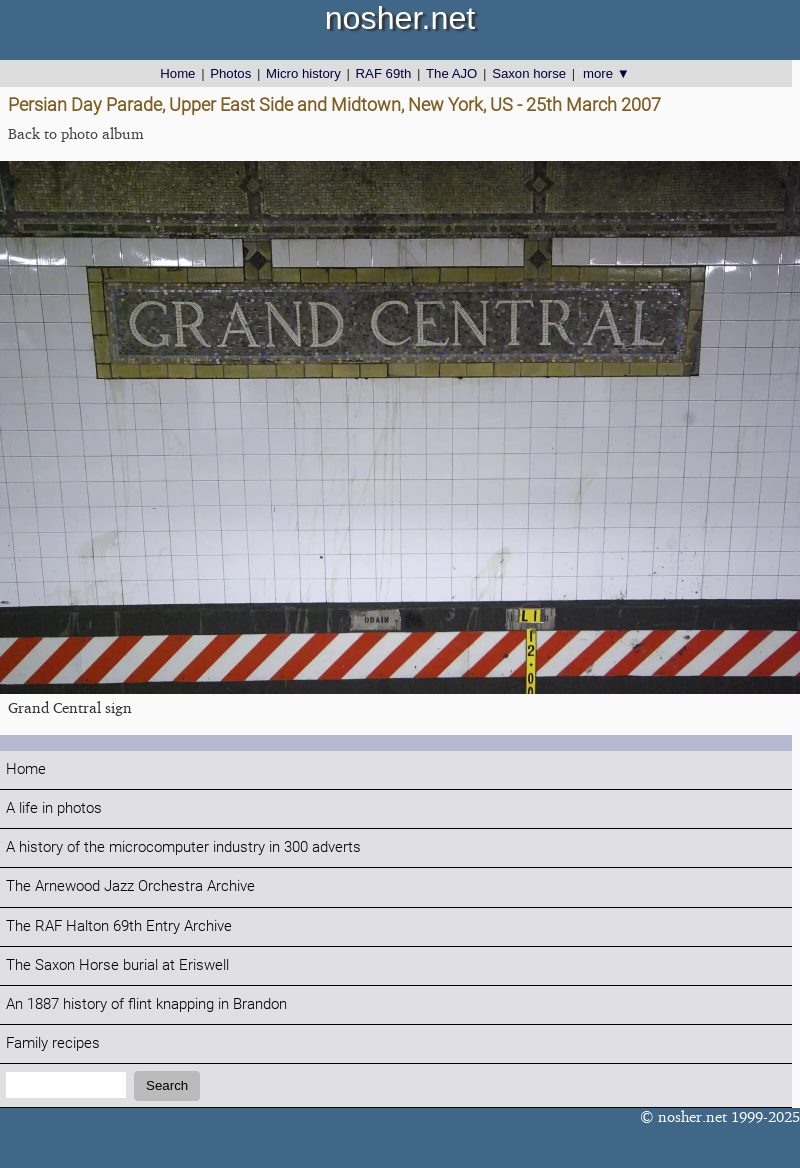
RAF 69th (384, 73)
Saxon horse (529, 73)
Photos (230, 73)
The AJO (451, 73)
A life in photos (54, 808)
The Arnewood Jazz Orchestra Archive (130, 886)
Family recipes (53, 1043)
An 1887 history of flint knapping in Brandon (146, 1004)
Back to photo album (76, 133)
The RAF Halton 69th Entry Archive (119, 926)
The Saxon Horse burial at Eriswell (117, 965)
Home (177, 73)
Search (167, 1085)
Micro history (303, 73)
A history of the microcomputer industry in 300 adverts (183, 847)
